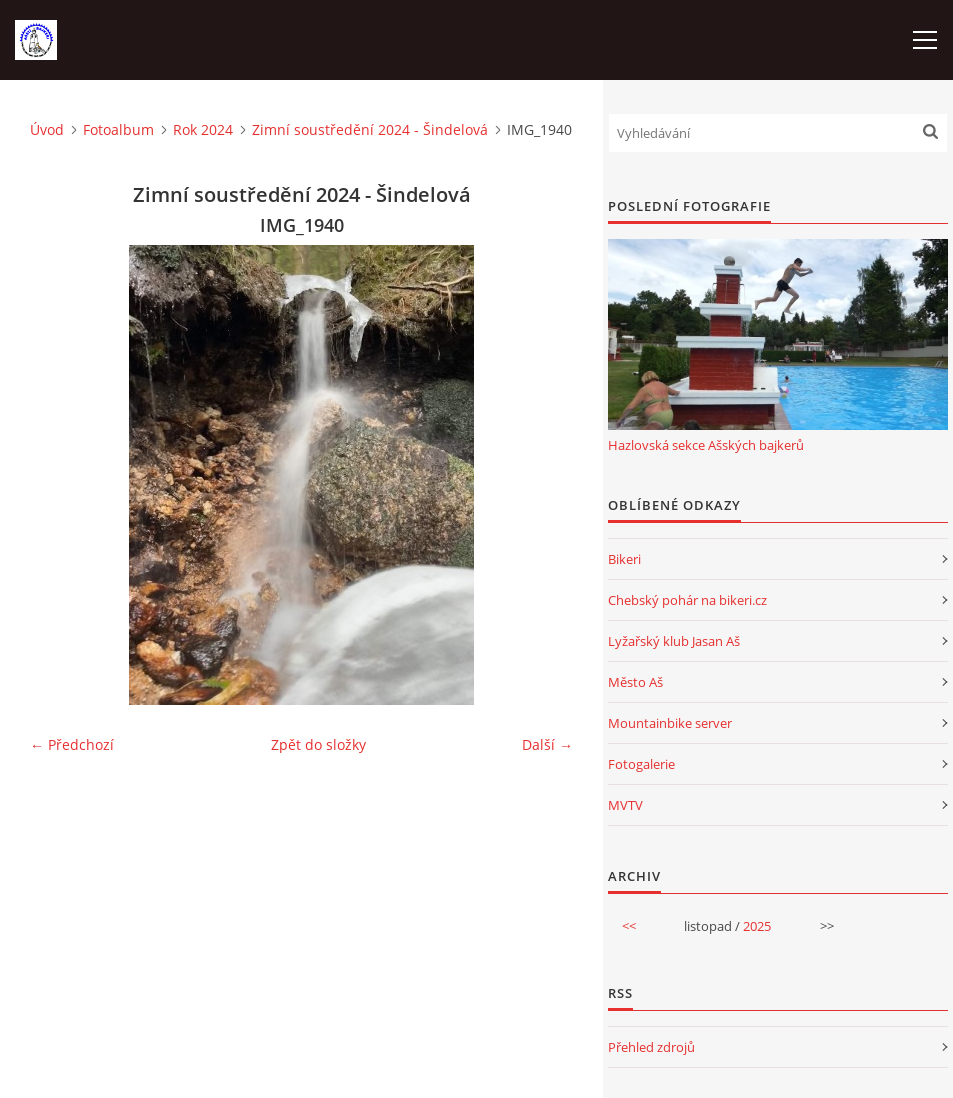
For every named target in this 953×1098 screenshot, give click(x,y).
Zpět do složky (318, 744)
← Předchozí (72, 744)
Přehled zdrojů (651, 1047)
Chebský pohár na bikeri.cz (687, 600)
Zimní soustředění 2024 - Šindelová (370, 129)
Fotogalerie (641, 764)
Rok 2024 (203, 129)
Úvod (47, 129)
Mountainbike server (670, 723)
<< (629, 926)
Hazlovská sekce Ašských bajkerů (706, 445)
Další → (547, 744)
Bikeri (624, 559)
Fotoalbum (118, 129)
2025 (757, 926)
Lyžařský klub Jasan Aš (674, 641)
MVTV (625, 805)
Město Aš (635, 682)
